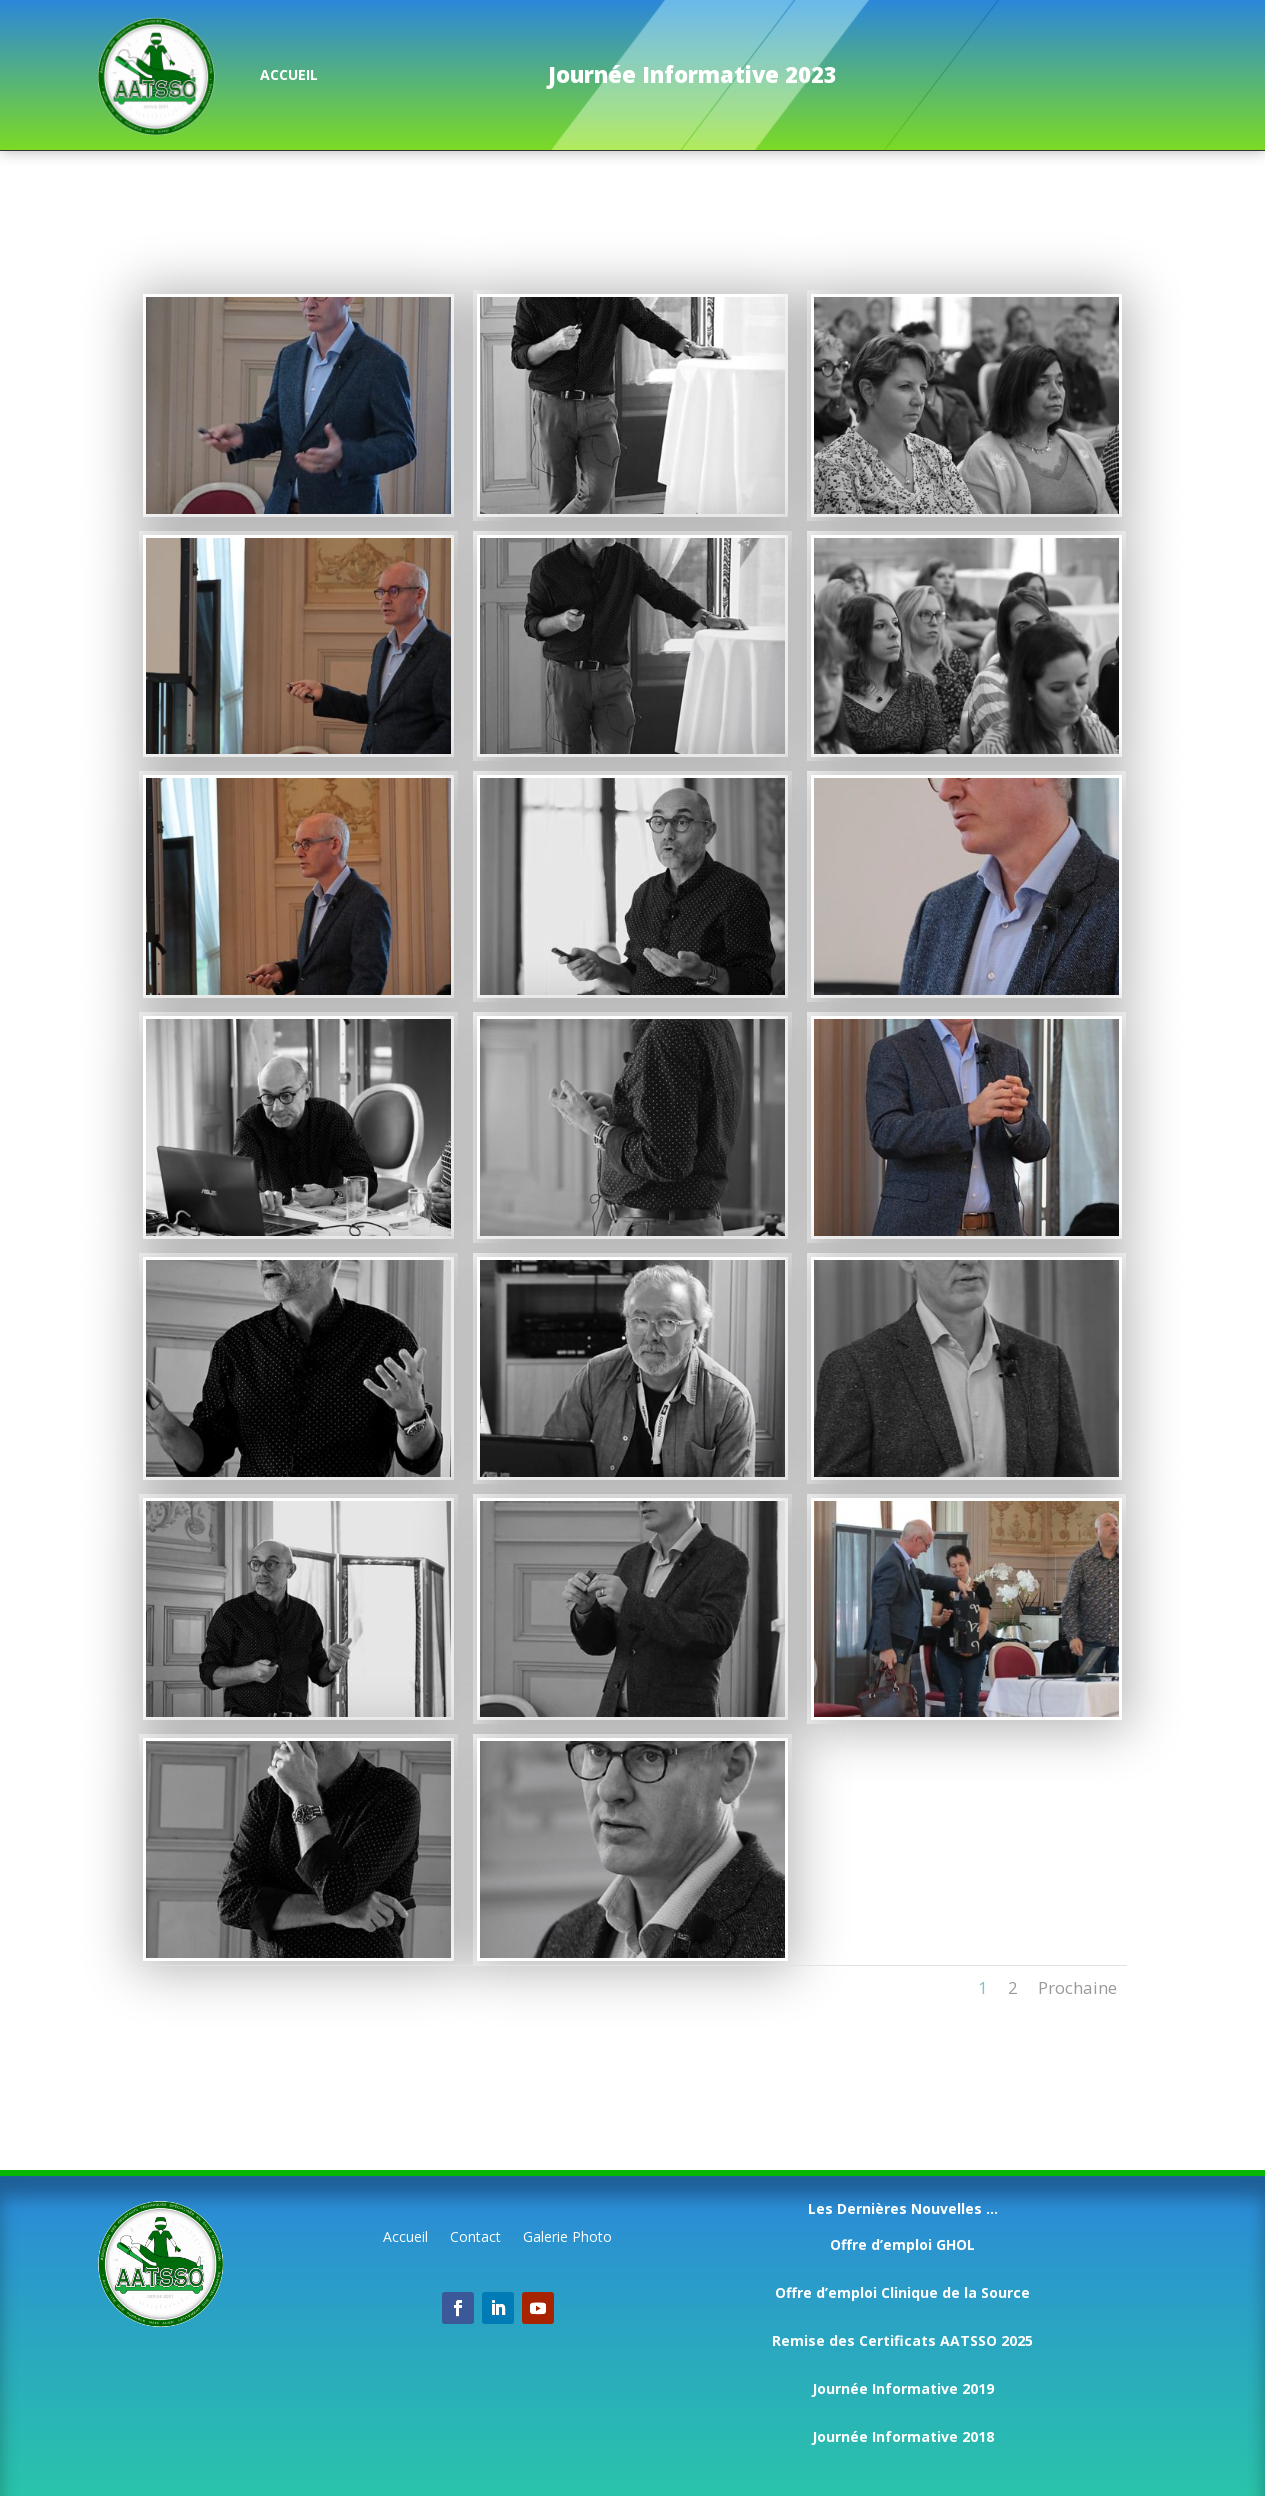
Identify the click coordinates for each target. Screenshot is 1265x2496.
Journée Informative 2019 (903, 2388)
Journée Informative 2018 (903, 2436)
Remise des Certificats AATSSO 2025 (902, 2340)
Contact (475, 2238)
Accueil (405, 2238)
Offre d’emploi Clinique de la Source (902, 2292)
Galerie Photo (567, 2238)
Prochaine (1077, 1987)
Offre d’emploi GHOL (902, 2244)
